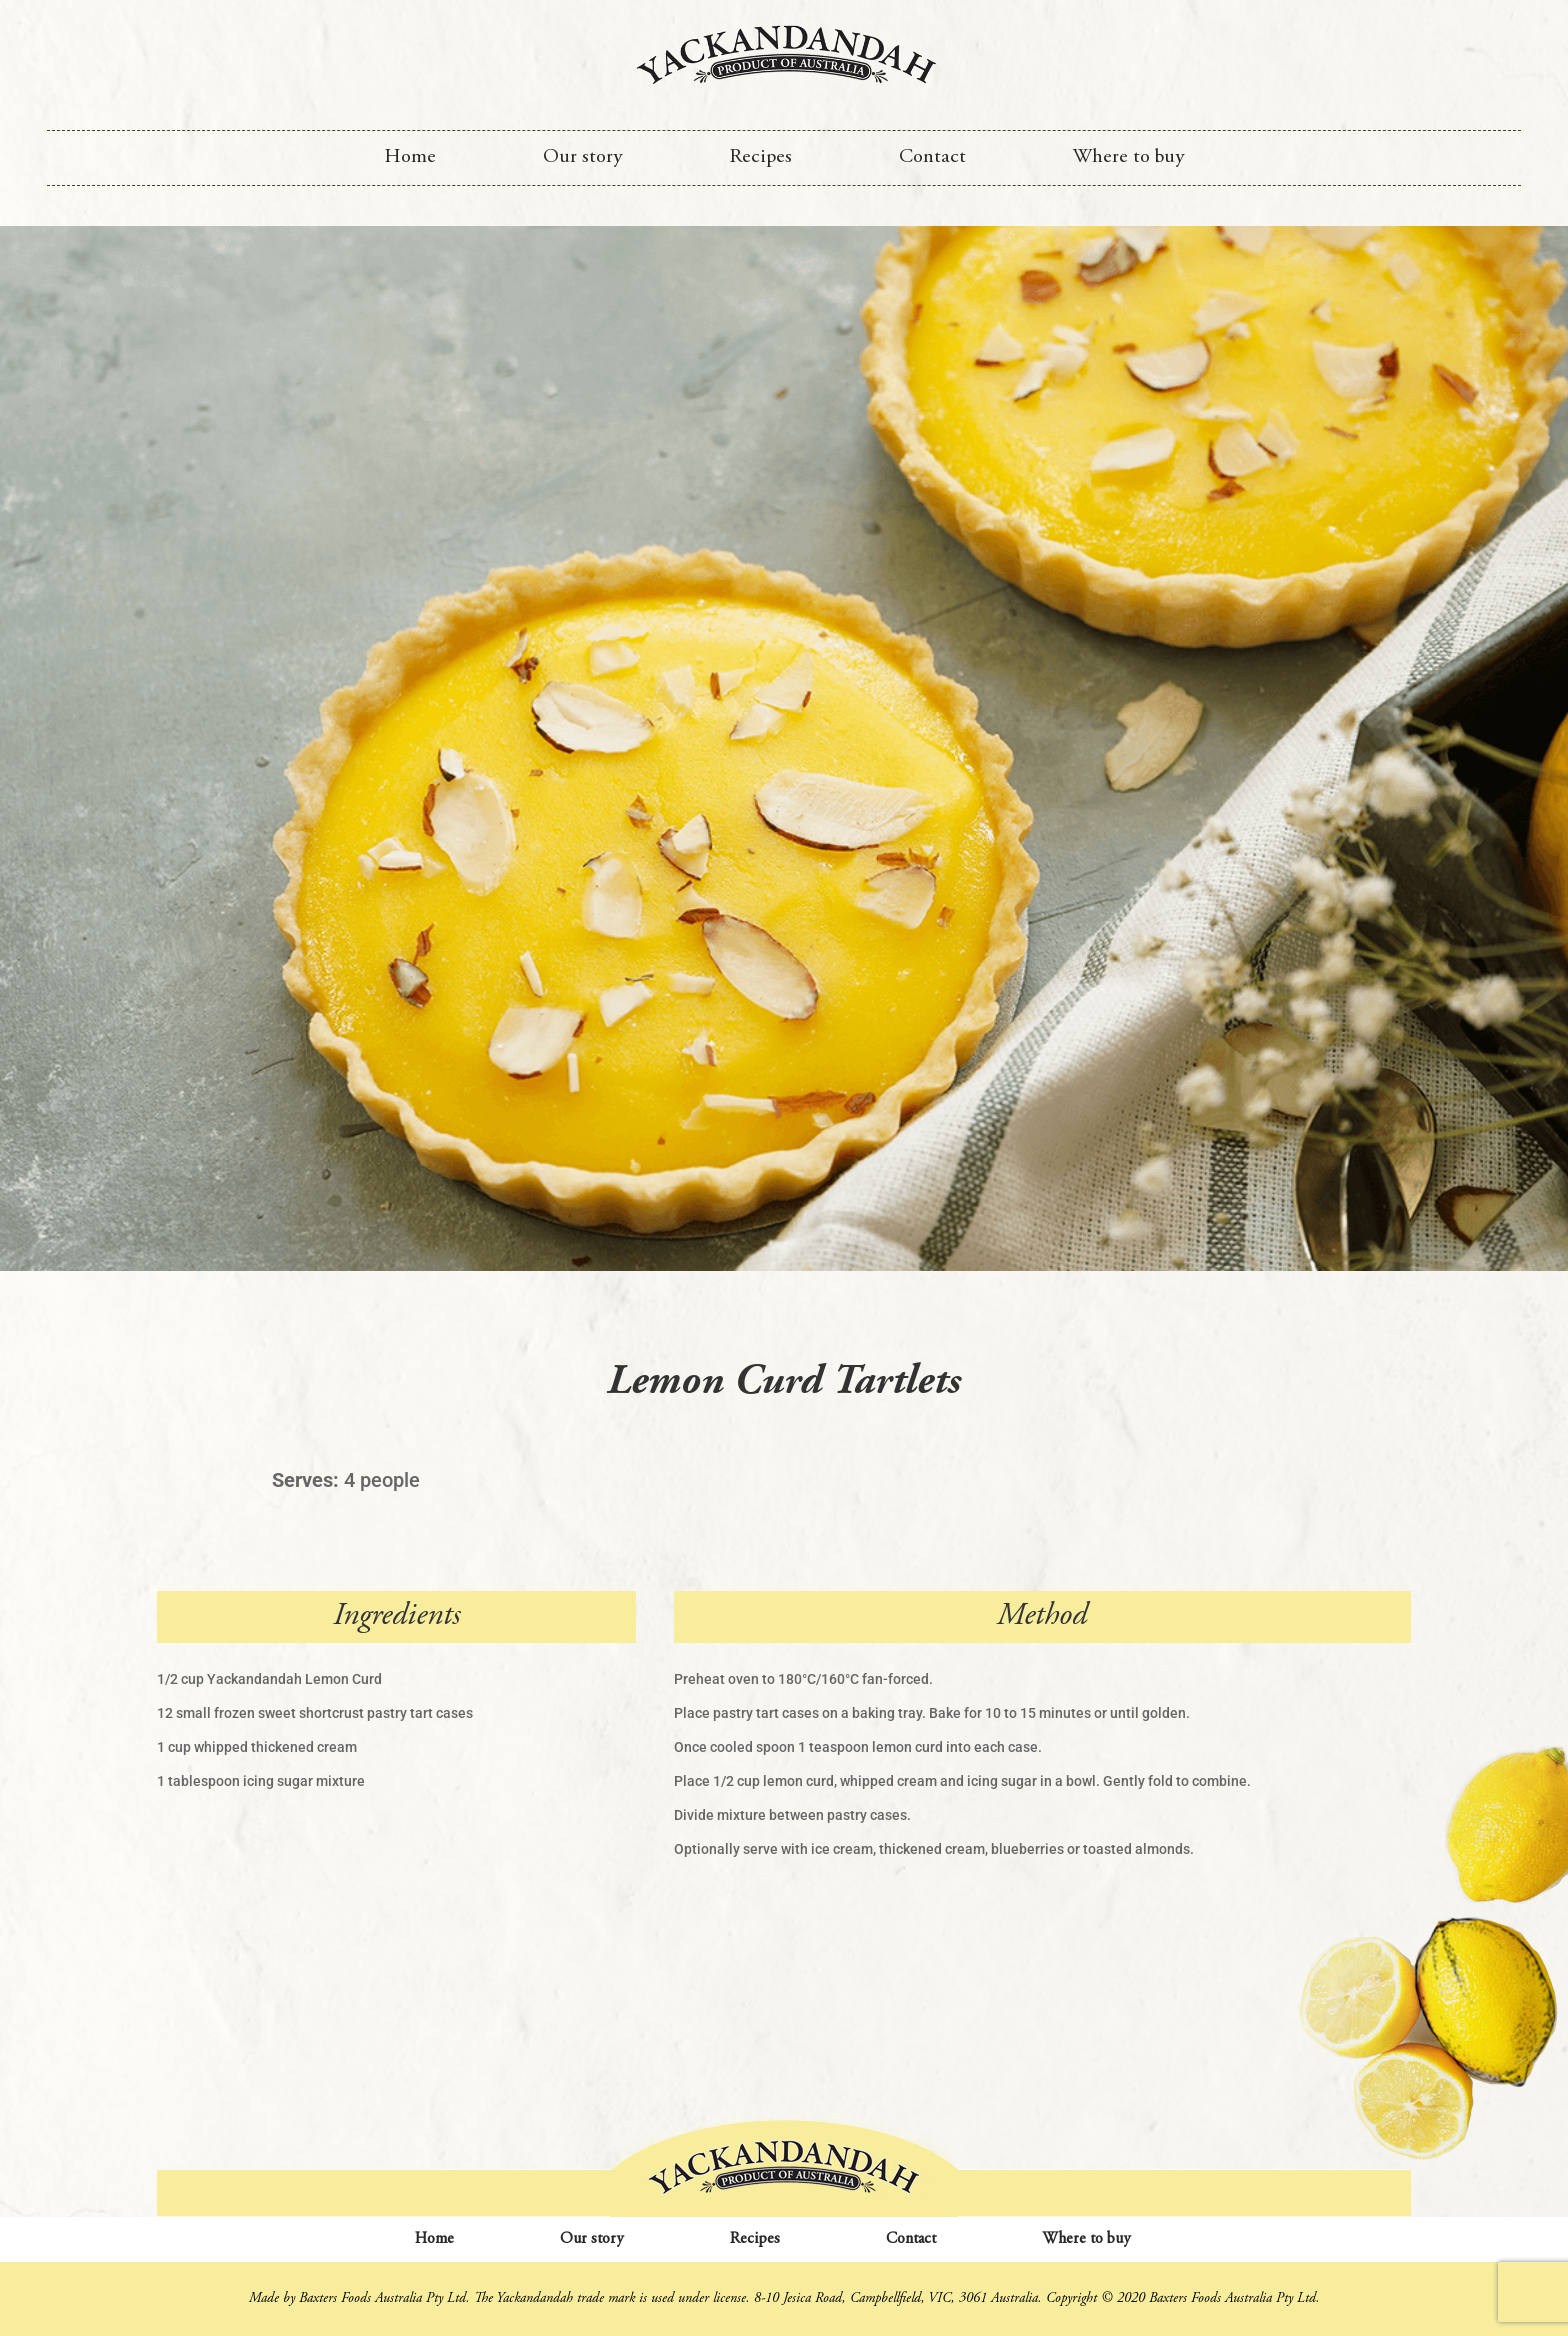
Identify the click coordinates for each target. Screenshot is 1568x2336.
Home (410, 157)
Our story (582, 157)
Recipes (760, 157)
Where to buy (1128, 157)
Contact (932, 157)
